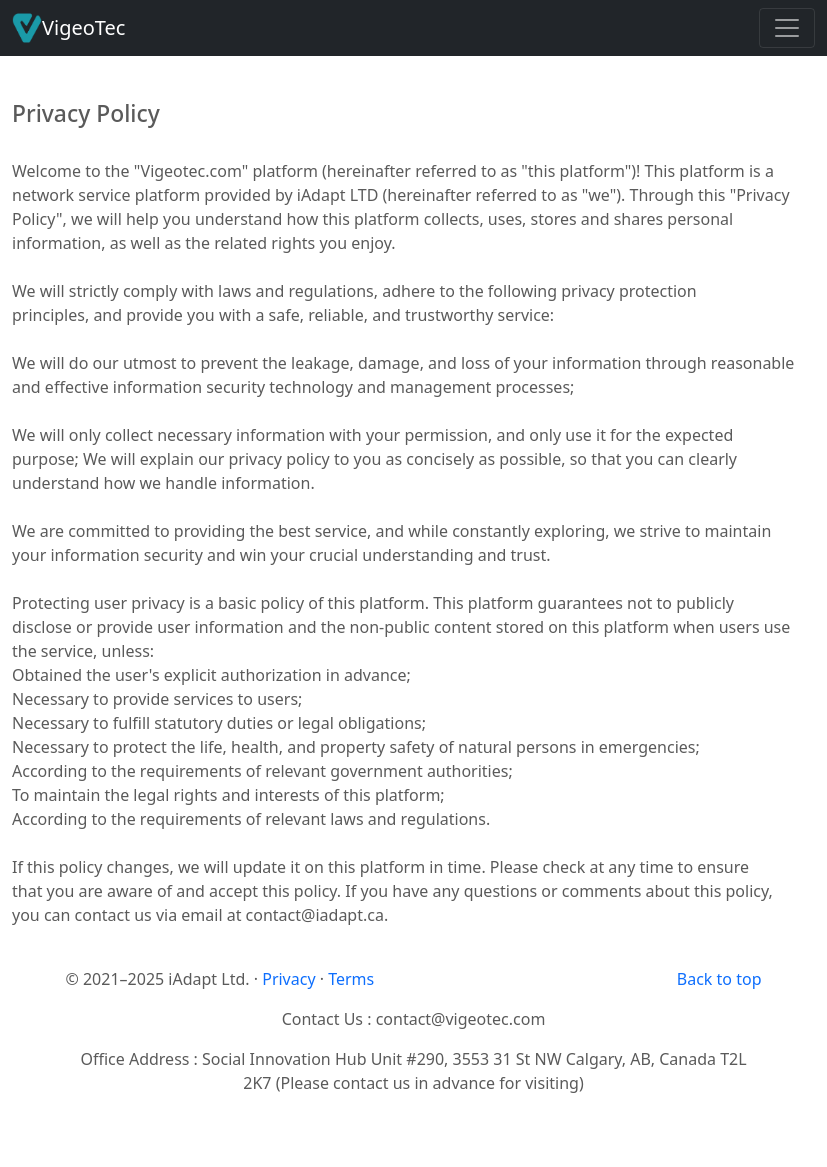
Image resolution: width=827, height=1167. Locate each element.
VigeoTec (68, 28)
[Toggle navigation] (787, 28)
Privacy (288, 979)
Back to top (719, 979)
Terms (351, 979)
